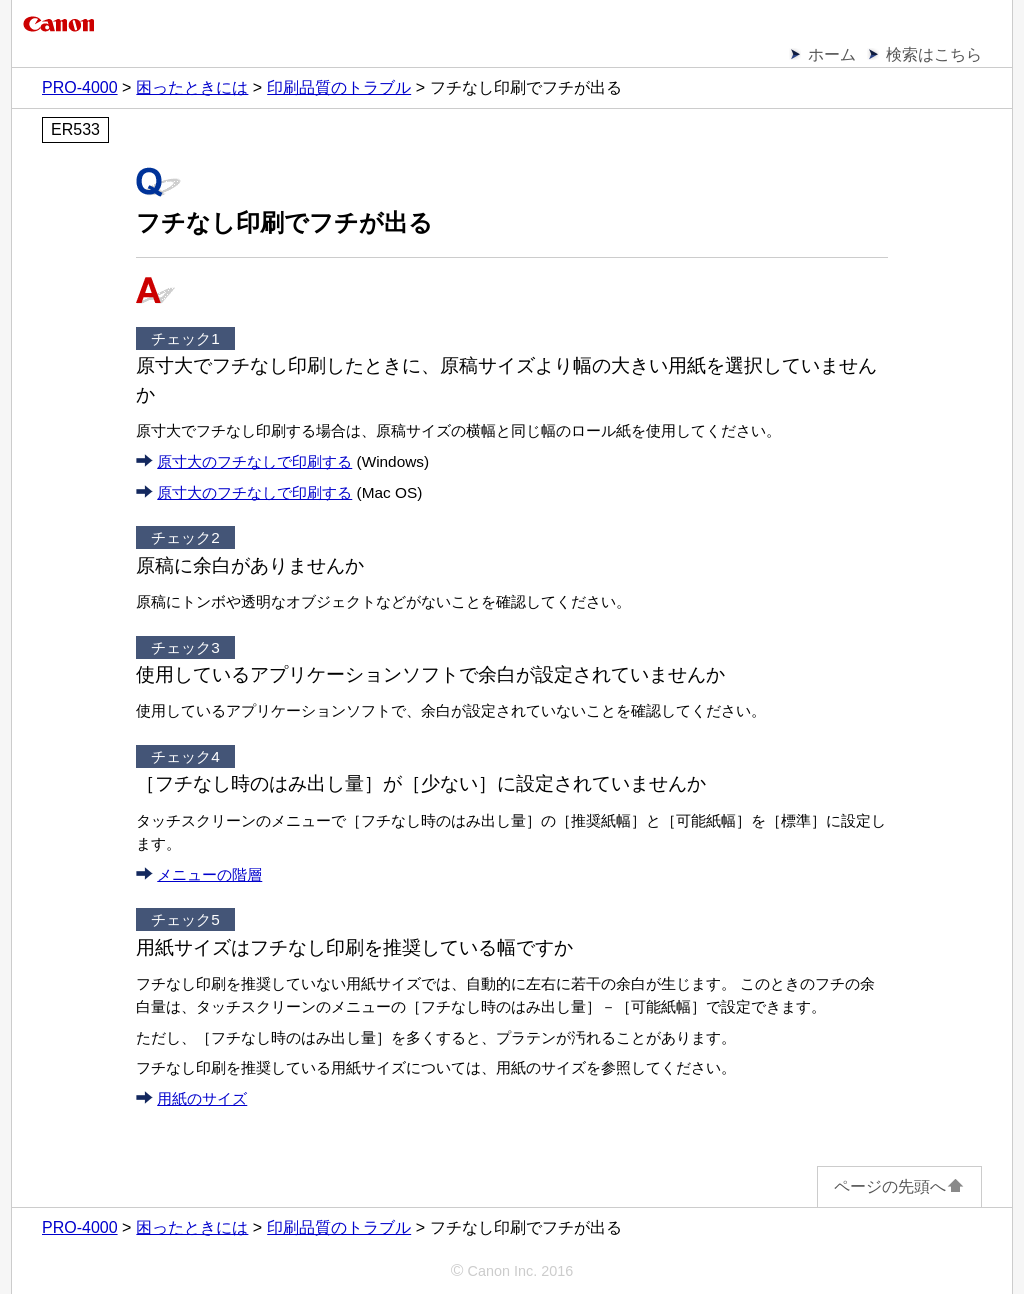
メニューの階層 (209, 874)
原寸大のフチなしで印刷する (254, 461)
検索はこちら (934, 54)
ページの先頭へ (899, 1186)
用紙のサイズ (202, 1098)
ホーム (832, 54)
